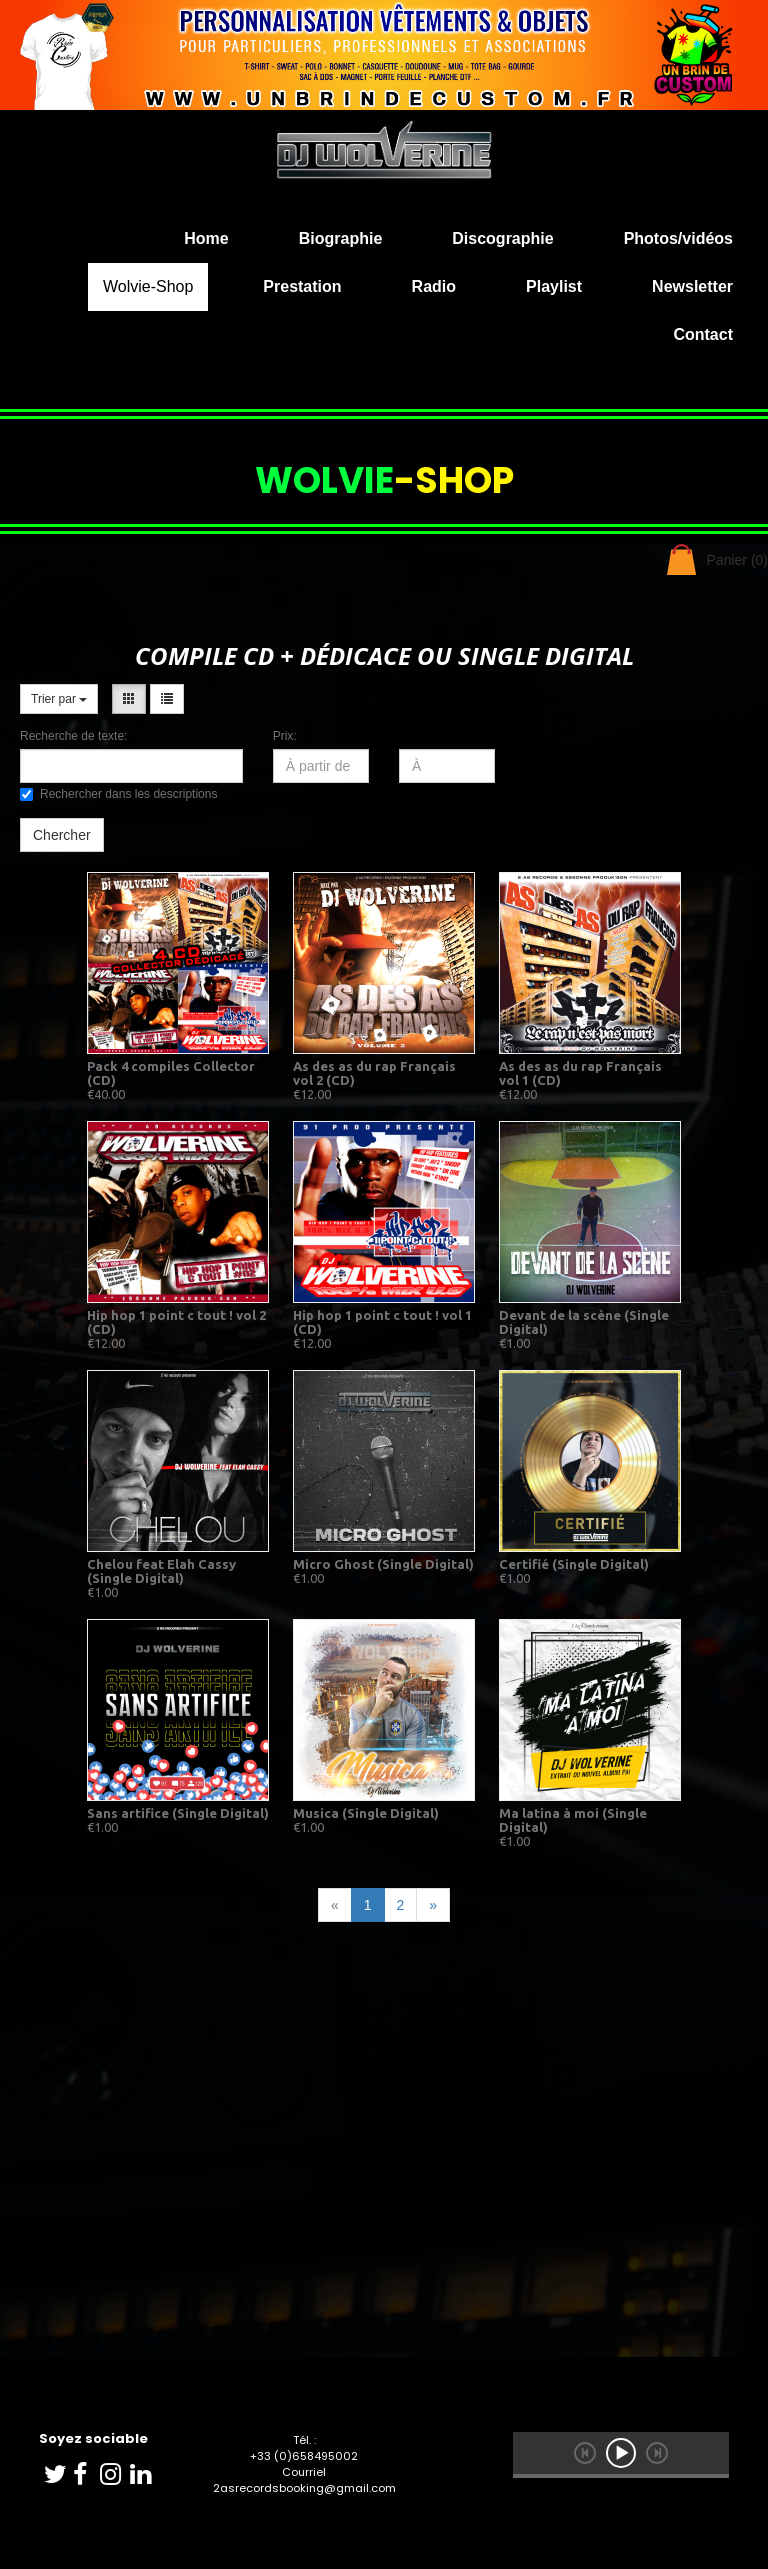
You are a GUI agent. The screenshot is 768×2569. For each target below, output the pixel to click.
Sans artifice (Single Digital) (178, 1813)
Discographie (502, 238)
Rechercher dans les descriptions (118, 794)
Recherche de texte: (73, 736)
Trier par (59, 699)
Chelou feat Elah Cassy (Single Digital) (161, 1571)
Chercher (62, 835)
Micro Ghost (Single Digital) (383, 1564)
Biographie (341, 238)
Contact (703, 334)
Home (206, 238)
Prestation (302, 286)
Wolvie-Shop (148, 286)
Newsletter (692, 286)
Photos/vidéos (678, 238)
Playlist (554, 286)
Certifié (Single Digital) (574, 1564)
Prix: (285, 736)
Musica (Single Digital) (366, 1813)
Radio (434, 286)
